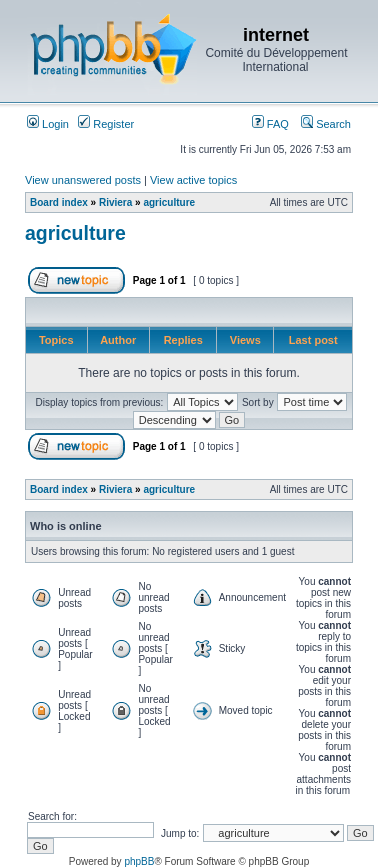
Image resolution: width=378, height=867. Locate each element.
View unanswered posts (83, 180)
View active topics (193, 180)
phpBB (139, 861)
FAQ (270, 124)
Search (326, 124)
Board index (59, 202)
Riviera (115, 202)
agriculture (169, 202)
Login (48, 124)
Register (106, 124)
